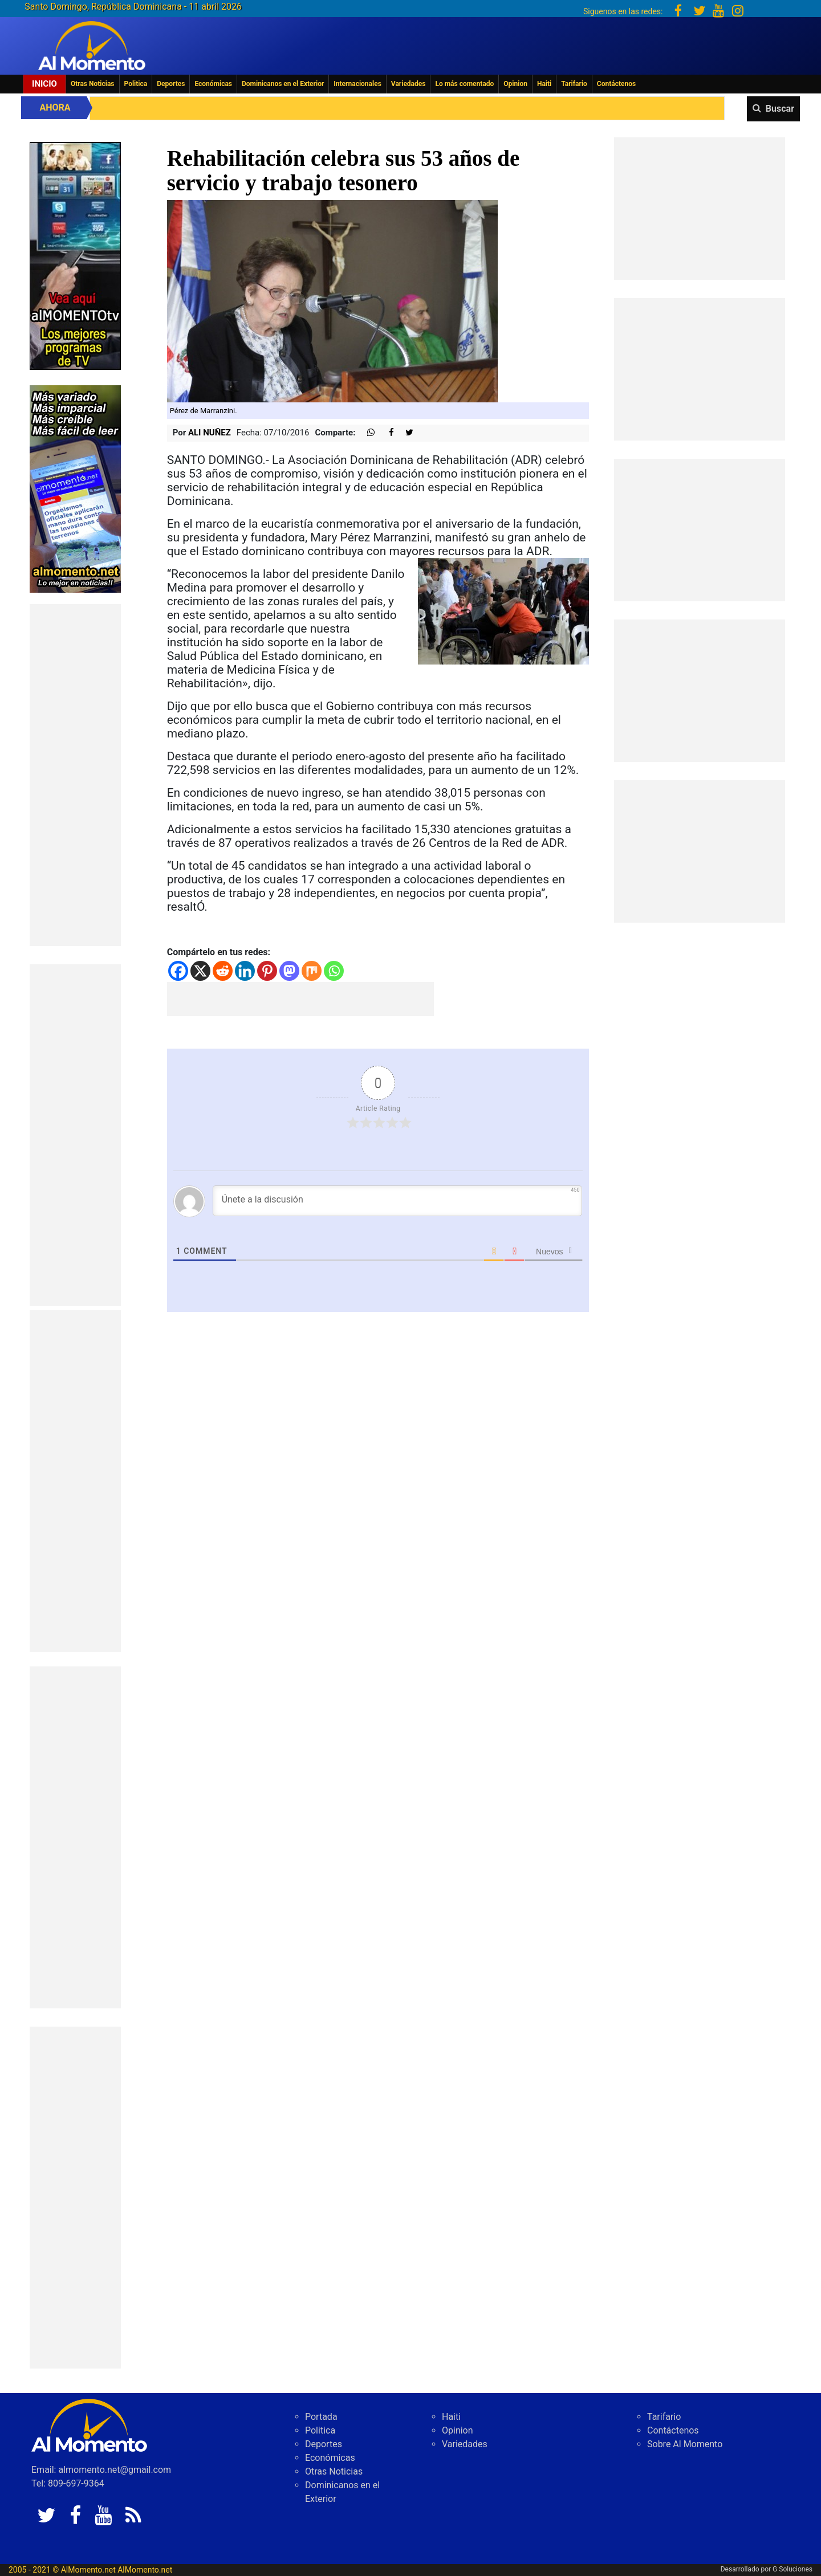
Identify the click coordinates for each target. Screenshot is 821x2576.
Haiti (544, 84)
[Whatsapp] (334, 971)
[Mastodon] (289, 971)
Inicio (44, 84)
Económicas (213, 84)
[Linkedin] (245, 971)
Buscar (780, 108)
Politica (136, 84)
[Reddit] (223, 971)
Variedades (408, 84)
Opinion (515, 84)
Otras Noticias (93, 84)
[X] (200, 971)
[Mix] (312, 971)
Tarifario (574, 84)
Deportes (171, 84)
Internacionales (357, 84)
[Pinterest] (267, 971)
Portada (321, 2416)
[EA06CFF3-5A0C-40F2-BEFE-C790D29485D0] (75, 255)
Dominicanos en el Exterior (283, 84)
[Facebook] (178, 971)
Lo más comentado (464, 84)
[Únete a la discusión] (398, 1200)
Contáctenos (616, 84)
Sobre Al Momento (684, 2444)
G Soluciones (792, 2569)
